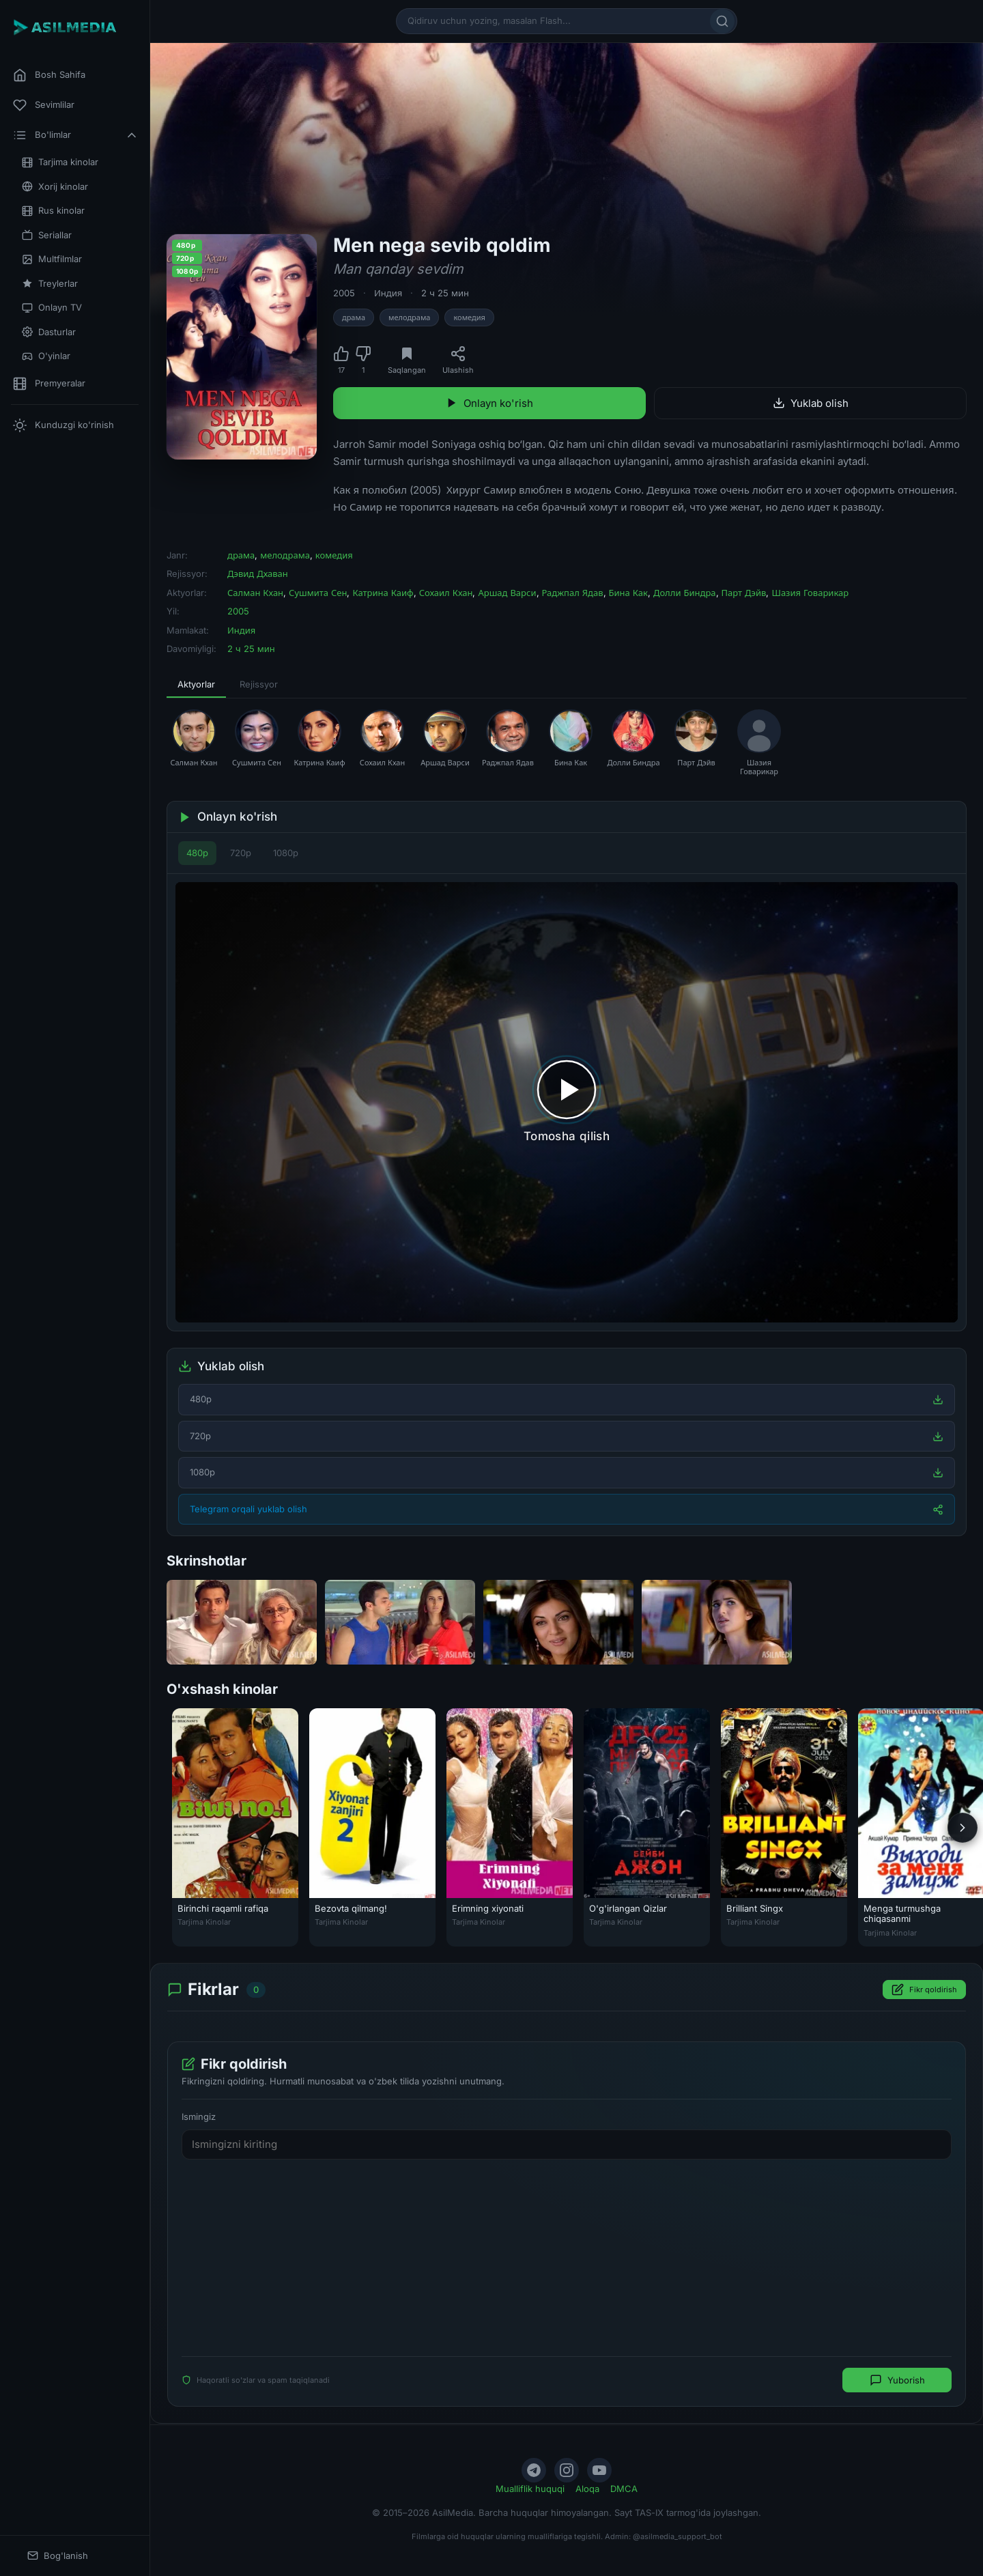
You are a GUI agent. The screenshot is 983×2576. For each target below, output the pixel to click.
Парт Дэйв (744, 592)
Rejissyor (259, 684)
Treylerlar (50, 283)
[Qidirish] (722, 21)
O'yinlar (46, 356)
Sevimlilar (43, 105)
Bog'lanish (57, 2556)
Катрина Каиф (382, 592)
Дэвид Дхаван (257, 573)
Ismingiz (199, 2117)
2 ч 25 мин (445, 292)
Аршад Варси (507, 592)
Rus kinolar (53, 210)
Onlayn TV (52, 307)
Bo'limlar (76, 135)
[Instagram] (566, 2470)
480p (197, 852)
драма (353, 317)
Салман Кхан (255, 592)
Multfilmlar (52, 259)
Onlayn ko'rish (489, 403)
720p (240, 852)
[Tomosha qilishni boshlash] (566, 1102)
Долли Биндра (684, 592)
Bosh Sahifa (49, 75)
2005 (344, 292)
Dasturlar (49, 332)
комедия (469, 317)
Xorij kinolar (55, 187)
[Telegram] (534, 2470)
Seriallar (47, 235)
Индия (388, 292)
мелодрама (409, 317)
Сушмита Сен (318, 592)
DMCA (624, 2488)
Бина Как (628, 592)
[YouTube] (599, 2470)
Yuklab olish (811, 403)
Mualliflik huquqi (530, 2488)
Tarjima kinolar (60, 162)
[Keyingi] (963, 1828)
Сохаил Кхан (446, 592)
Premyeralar (49, 384)
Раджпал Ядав (572, 592)
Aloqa (587, 2488)
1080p (285, 852)
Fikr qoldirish (924, 1990)
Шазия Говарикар (810, 592)
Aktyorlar (196, 684)
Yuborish (897, 2381)
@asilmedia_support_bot (677, 2536)
